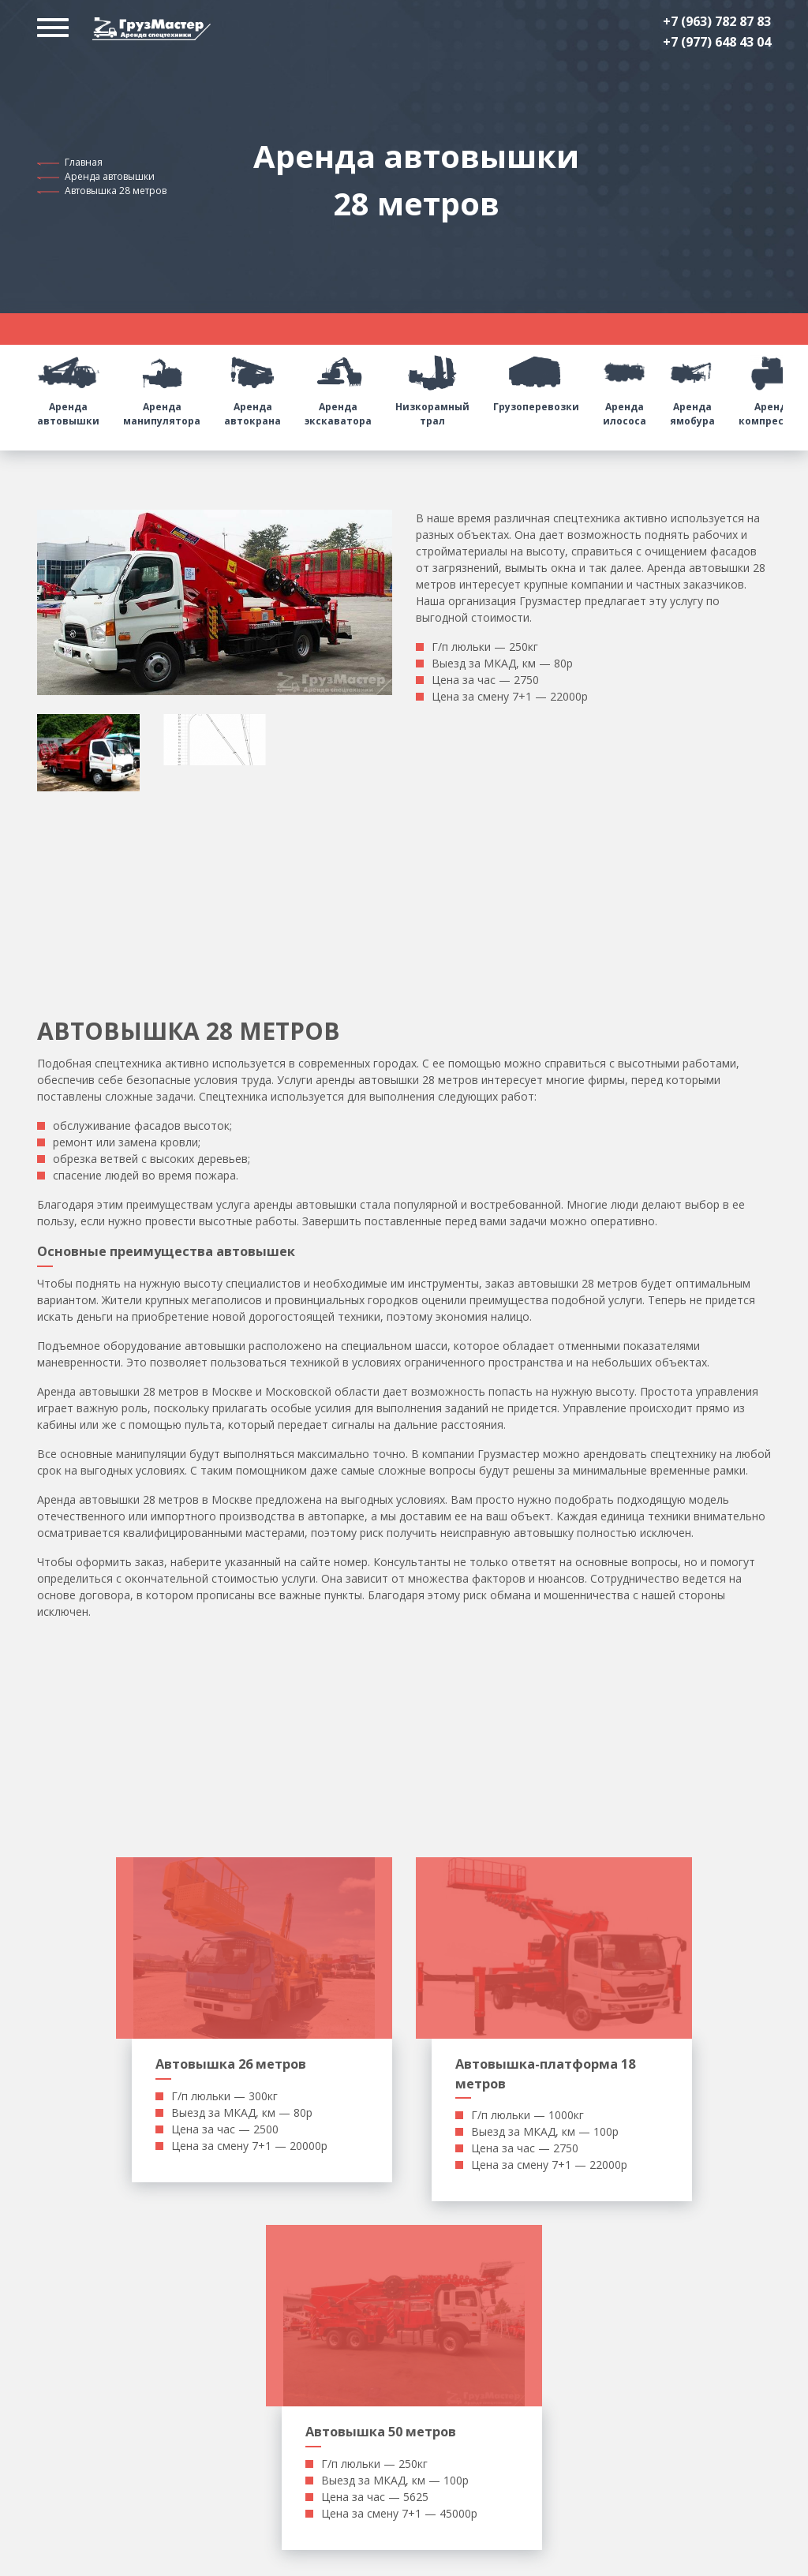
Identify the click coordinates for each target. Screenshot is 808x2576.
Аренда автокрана (252, 386)
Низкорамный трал (432, 386)
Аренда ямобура (692, 386)
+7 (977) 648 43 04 (717, 41)
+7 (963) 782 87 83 (717, 21)
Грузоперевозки (536, 379)
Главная (84, 162)
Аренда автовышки (110, 176)
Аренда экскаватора (338, 386)
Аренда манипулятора (161, 386)
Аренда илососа (624, 386)
